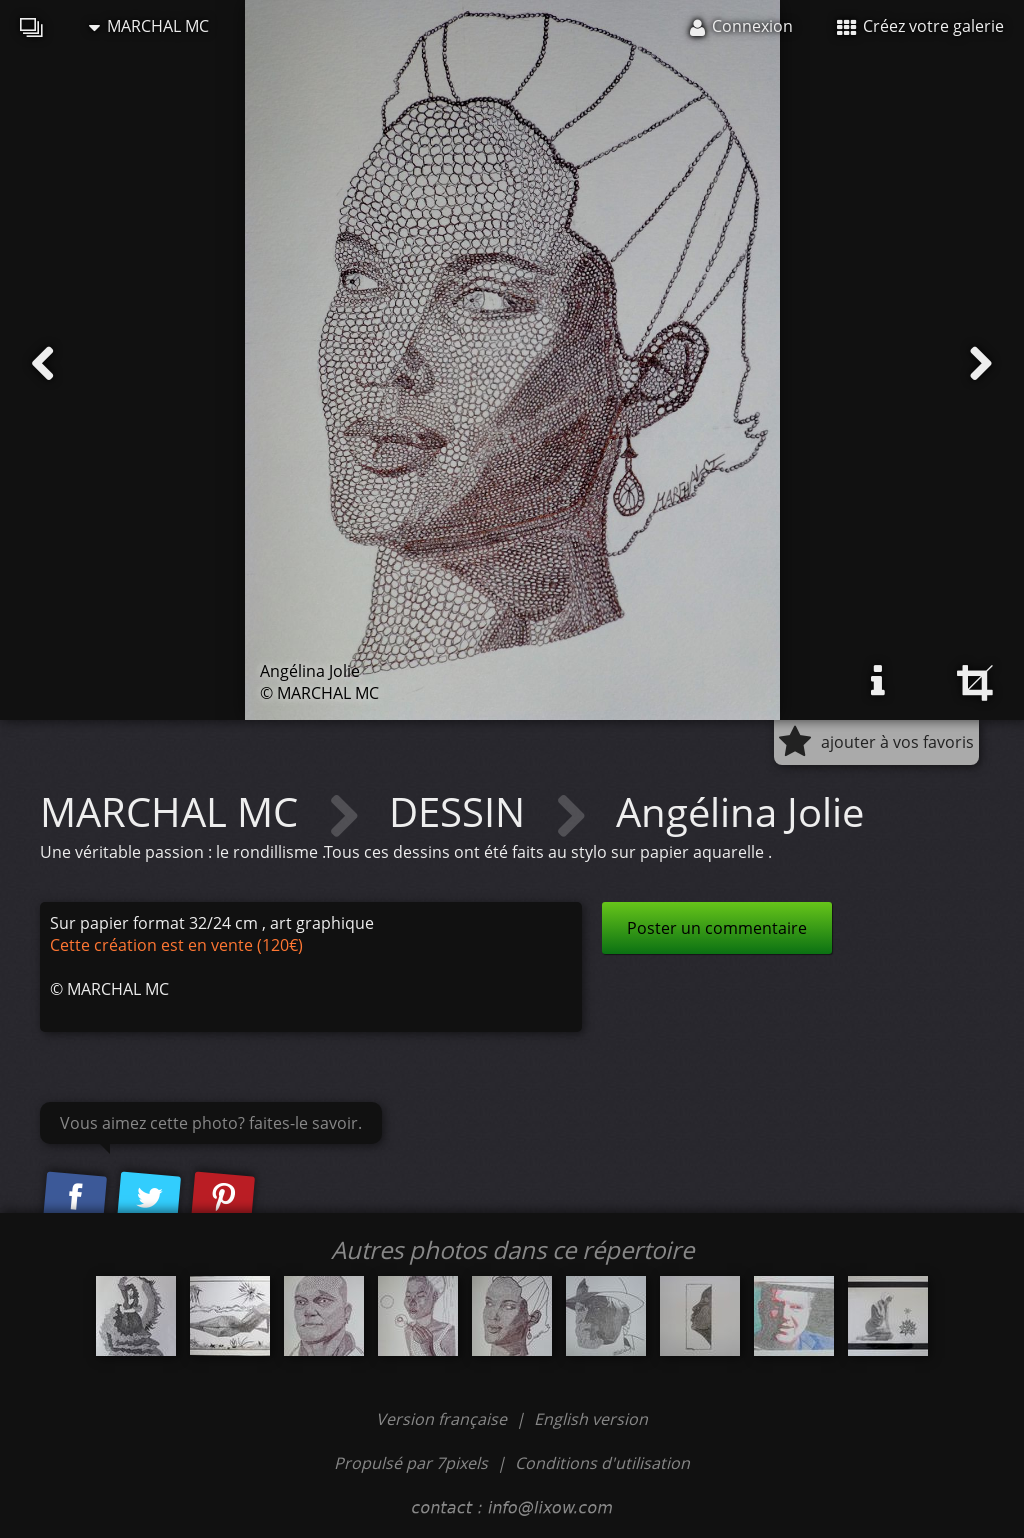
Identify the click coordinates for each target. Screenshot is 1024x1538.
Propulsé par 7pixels (411, 1463)
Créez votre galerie (920, 26)
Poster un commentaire (717, 928)
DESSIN (462, 811)
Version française (443, 1419)
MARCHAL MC (149, 26)
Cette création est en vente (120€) (176, 945)
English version (591, 1419)
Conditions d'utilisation (602, 1463)
